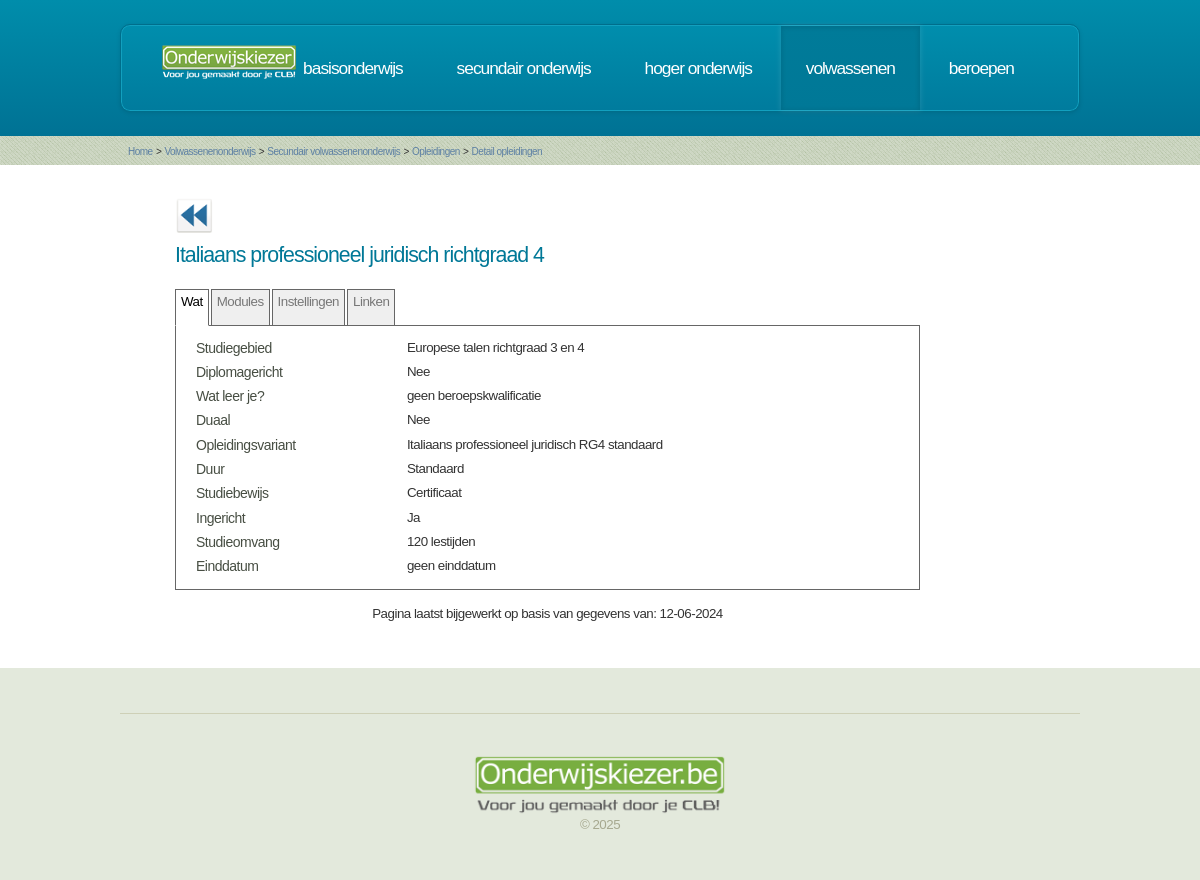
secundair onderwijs (524, 68)
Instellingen (308, 301)
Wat (192, 301)
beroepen (981, 68)
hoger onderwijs (698, 68)
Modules (240, 301)
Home (140, 151)
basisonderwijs (353, 68)
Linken (371, 301)
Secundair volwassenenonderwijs (333, 151)
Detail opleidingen (507, 151)
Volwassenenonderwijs (209, 151)
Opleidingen (436, 151)
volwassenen (850, 68)
